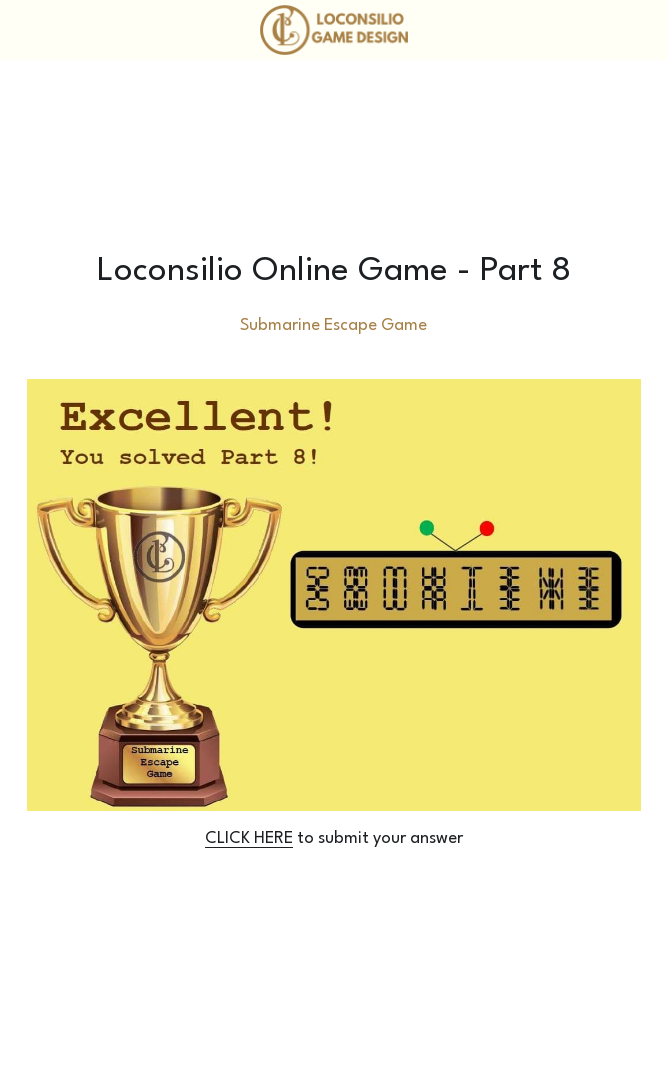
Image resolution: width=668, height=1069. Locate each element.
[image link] (334, 28)
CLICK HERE (249, 838)
